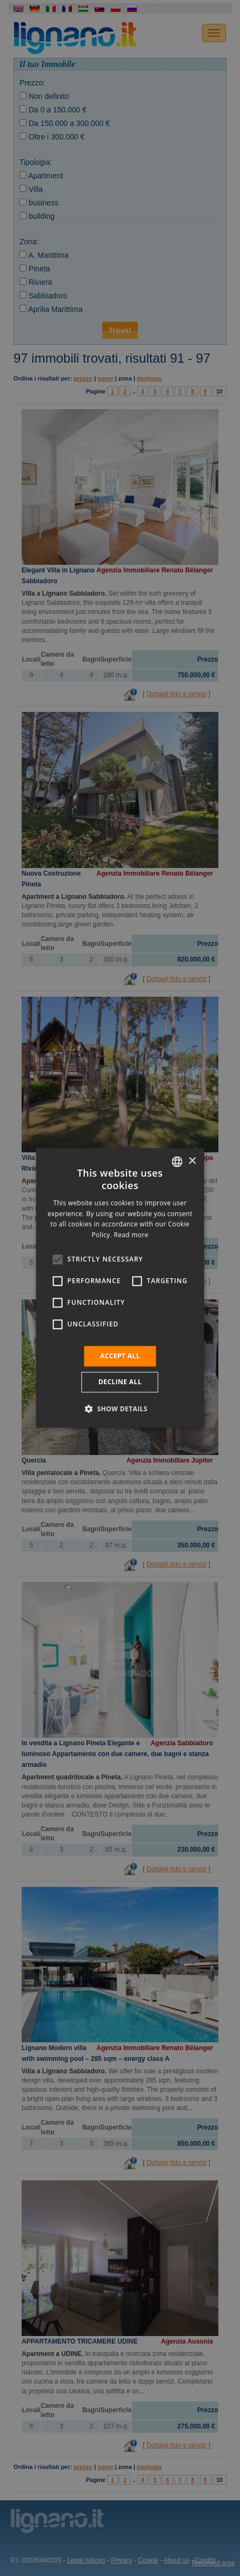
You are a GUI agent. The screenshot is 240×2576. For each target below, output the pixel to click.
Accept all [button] (120, 1355)
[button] (120, 1409)
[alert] (120, 1288)
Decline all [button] (120, 1382)
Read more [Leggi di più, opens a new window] (131, 1234)
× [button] (192, 1161)
